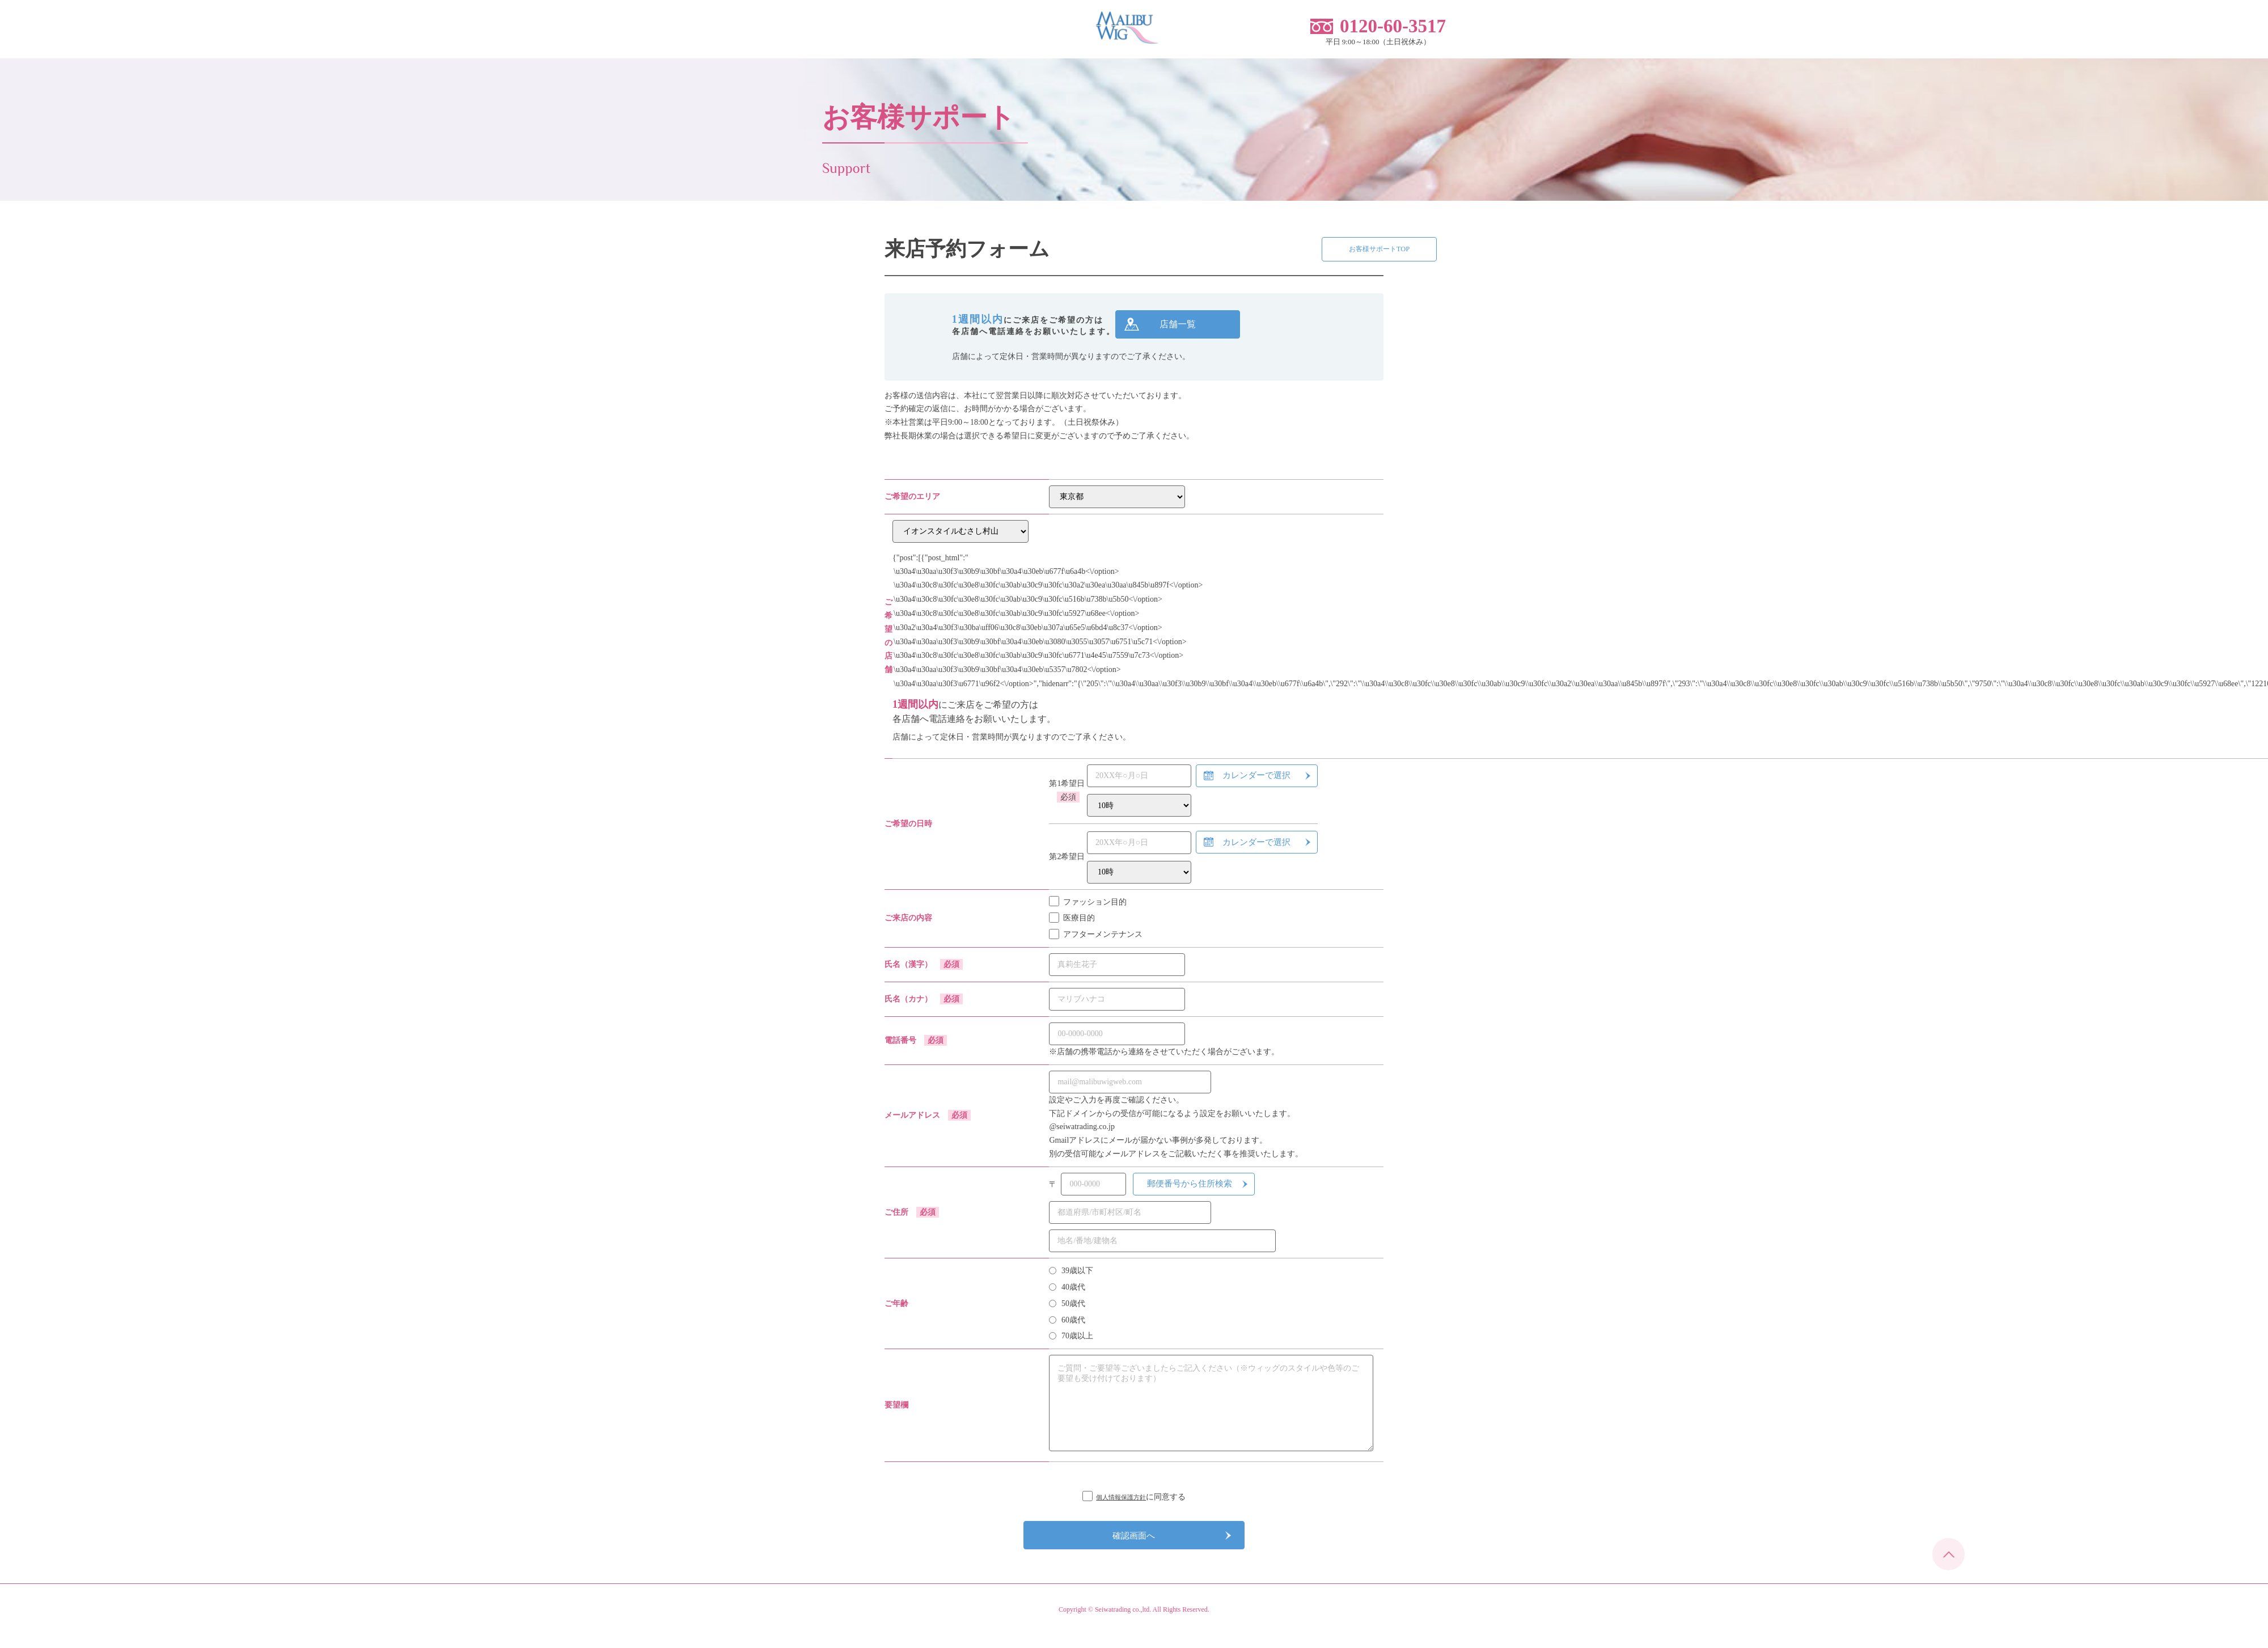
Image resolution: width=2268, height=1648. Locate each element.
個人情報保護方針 (1121, 1501)
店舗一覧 (1178, 328)
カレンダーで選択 (1256, 779)
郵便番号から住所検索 (1189, 1188)
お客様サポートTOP (1315, 253)
